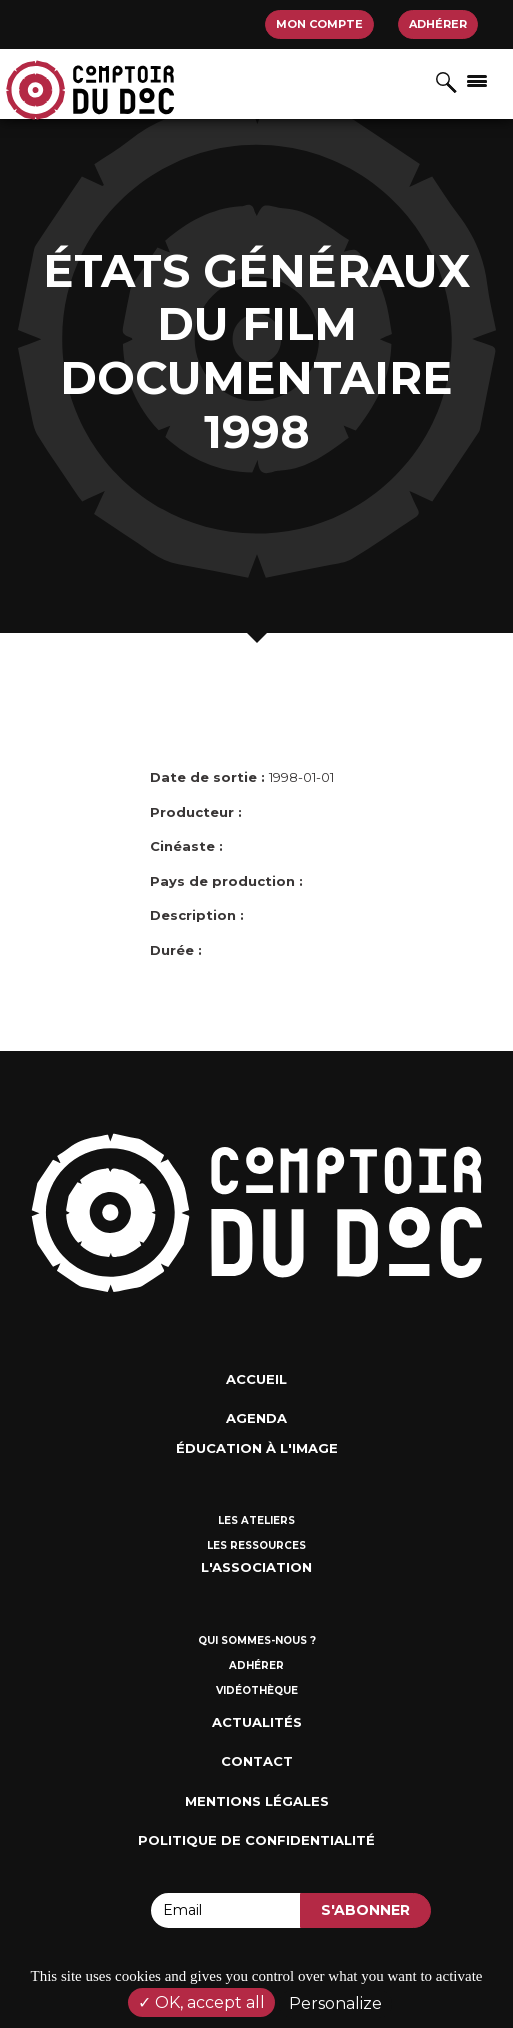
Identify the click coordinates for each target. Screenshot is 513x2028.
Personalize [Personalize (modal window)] (335, 2003)
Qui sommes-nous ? (257, 1640)
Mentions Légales (257, 1801)
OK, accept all (201, 2002)
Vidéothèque (257, 1690)
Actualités (257, 1722)
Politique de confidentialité (256, 1840)
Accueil (256, 1379)
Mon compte (319, 24)
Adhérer (438, 24)
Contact (257, 1761)
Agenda (256, 1418)
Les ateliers (256, 1520)
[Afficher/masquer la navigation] (477, 80)
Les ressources (256, 1545)
